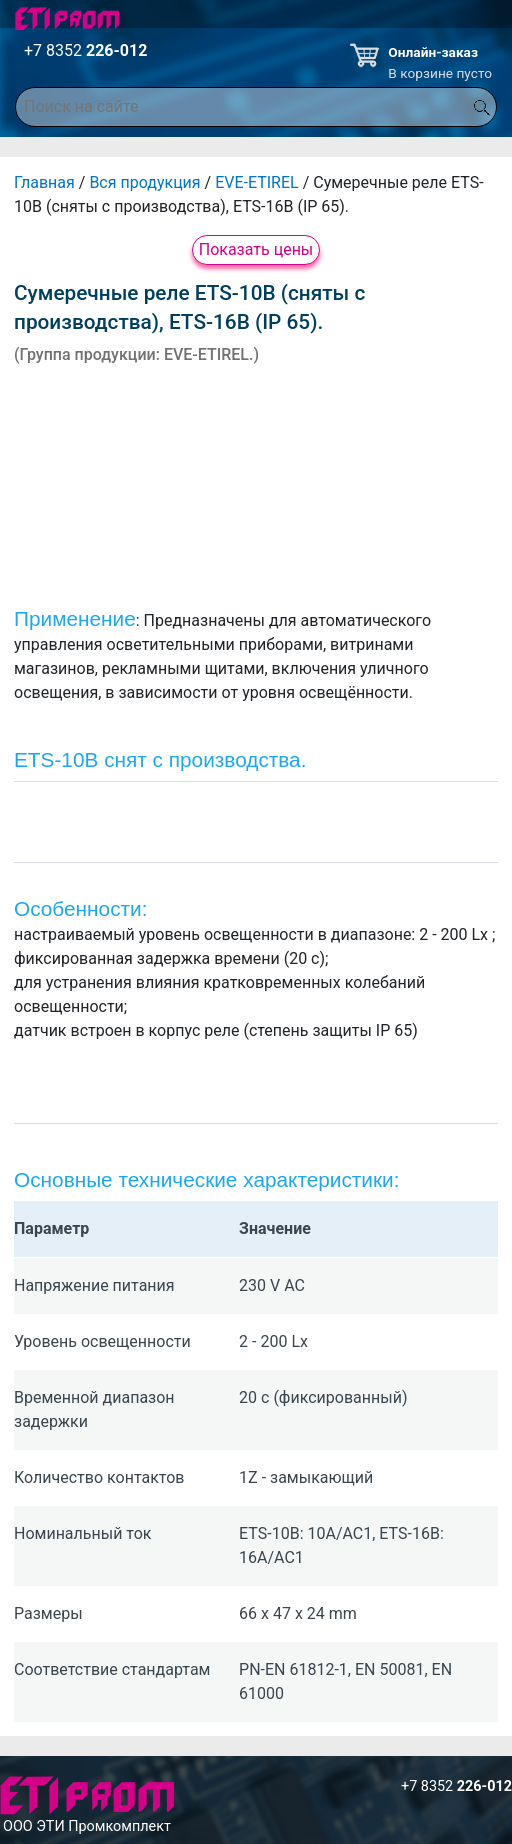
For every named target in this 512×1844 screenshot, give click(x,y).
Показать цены (256, 249)
